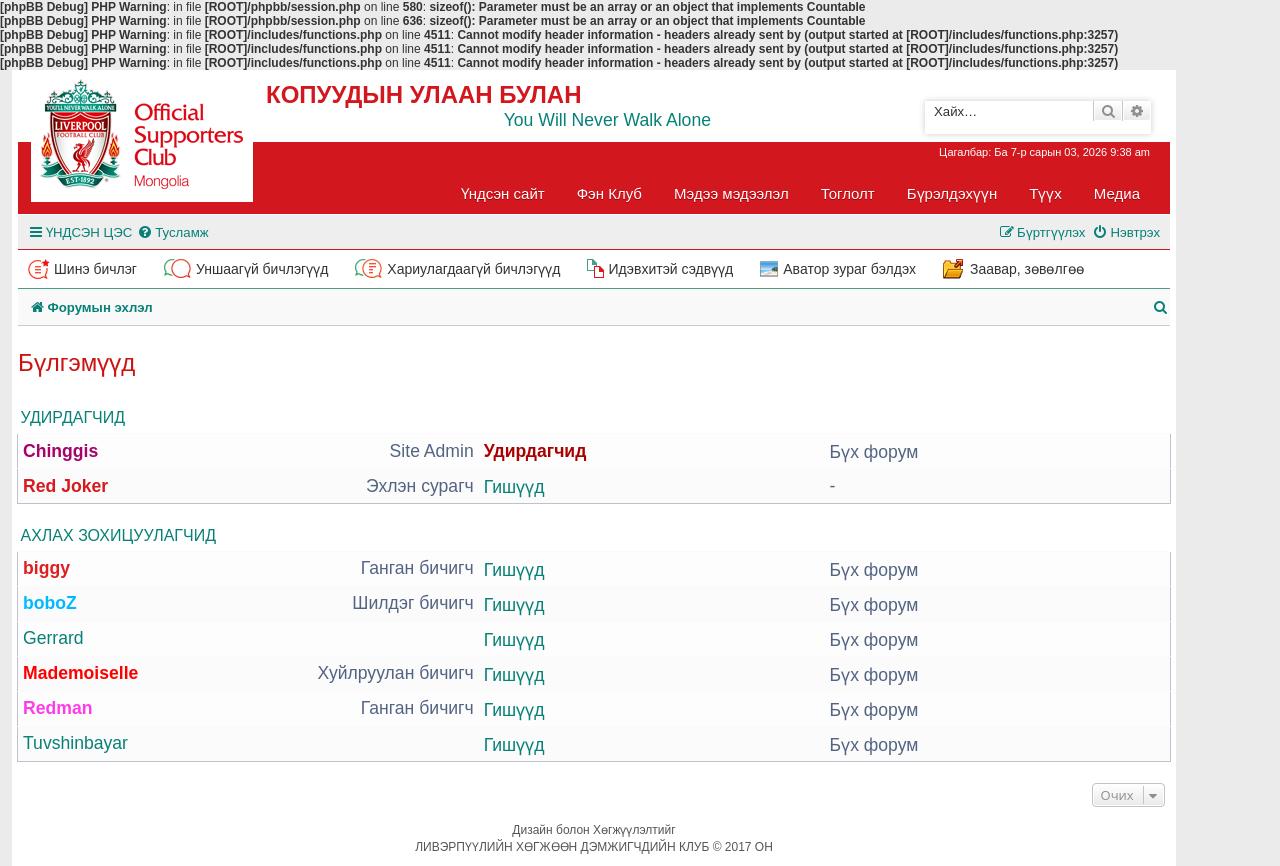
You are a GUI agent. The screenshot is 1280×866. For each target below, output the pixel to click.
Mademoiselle (80, 673)
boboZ (50, 603)
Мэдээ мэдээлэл (731, 193)
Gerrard (53, 638)
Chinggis (60, 451)
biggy (46, 568)
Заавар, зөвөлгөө (1027, 269)
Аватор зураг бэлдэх (849, 269)
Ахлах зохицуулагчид (118, 535)
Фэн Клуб (609, 193)
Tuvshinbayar (75, 743)
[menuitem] (172, 232)
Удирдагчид (73, 417)
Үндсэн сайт (503, 193)
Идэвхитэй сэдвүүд (670, 269)
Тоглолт (848, 193)
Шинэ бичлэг (95, 269)
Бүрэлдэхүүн (952, 193)
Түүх (1045, 193)
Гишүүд (514, 487)
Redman (57, 708)
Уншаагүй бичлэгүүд (262, 269)
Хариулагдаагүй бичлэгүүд (473, 269)
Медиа (1117, 193)
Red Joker (65, 486)
